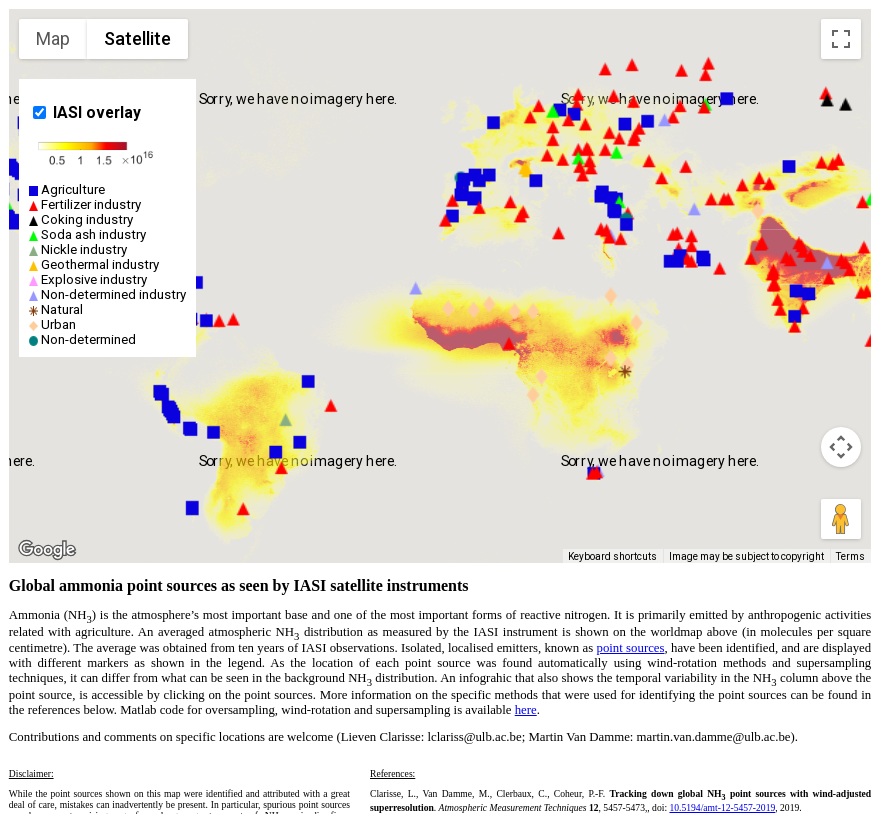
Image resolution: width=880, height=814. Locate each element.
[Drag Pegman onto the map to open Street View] (841, 519)
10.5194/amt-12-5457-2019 (722, 807)
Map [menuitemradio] (53, 38)
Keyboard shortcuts (612, 556)
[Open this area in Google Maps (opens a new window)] (47, 550)
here (526, 710)
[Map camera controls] (841, 447)
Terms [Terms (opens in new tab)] (850, 556)
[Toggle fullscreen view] (841, 39)
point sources (631, 648)
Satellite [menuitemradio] (137, 38)
